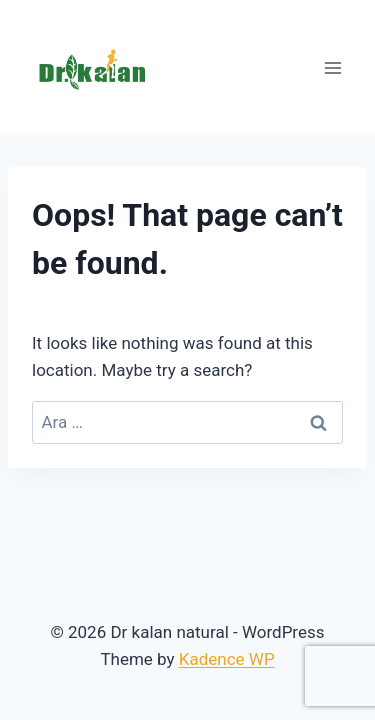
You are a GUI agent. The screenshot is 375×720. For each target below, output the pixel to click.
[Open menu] (332, 67)
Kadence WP (227, 659)
